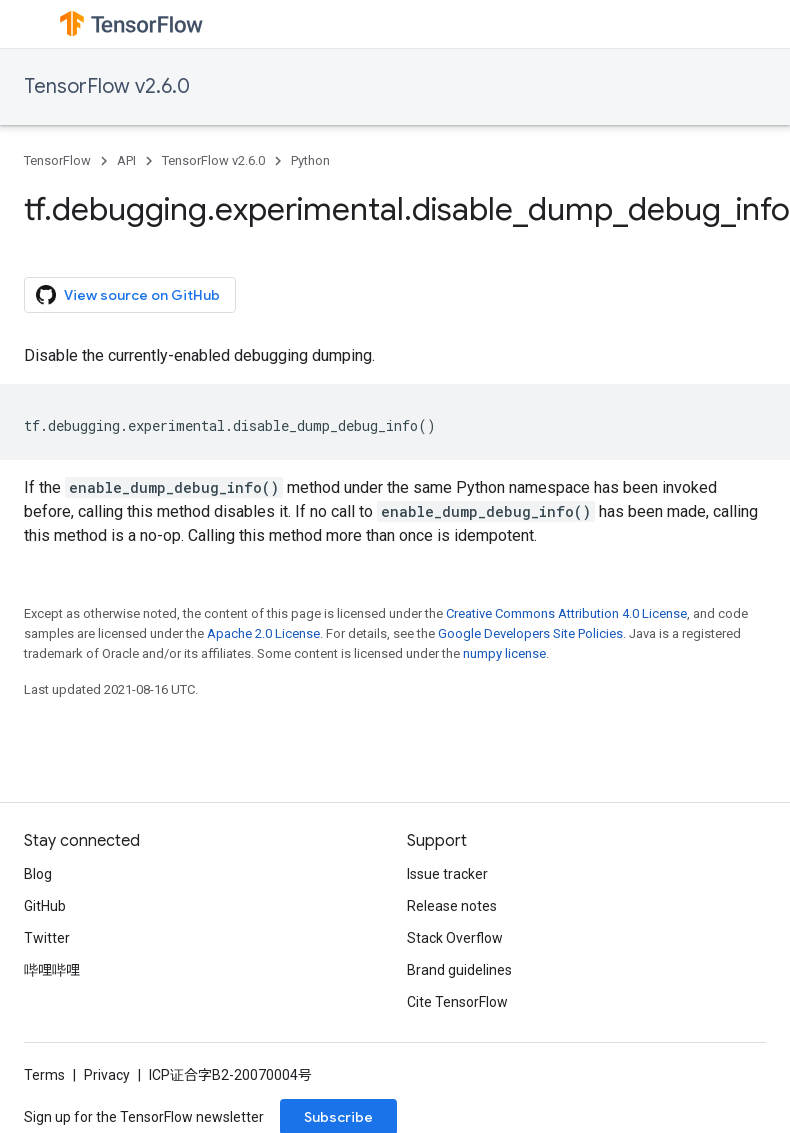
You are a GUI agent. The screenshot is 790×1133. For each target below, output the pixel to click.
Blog (38, 874)
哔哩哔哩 (52, 970)
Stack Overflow (455, 938)
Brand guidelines (459, 970)
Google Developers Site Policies (530, 633)
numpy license (504, 653)
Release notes (452, 906)
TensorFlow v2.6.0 (107, 86)
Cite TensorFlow (457, 1002)
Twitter (47, 938)
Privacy (107, 1075)
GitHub (45, 906)
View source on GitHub (128, 295)
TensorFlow (57, 160)
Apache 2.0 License (263, 633)
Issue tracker (447, 874)
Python (310, 160)
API (126, 160)
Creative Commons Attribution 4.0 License (566, 613)
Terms (44, 1075)
